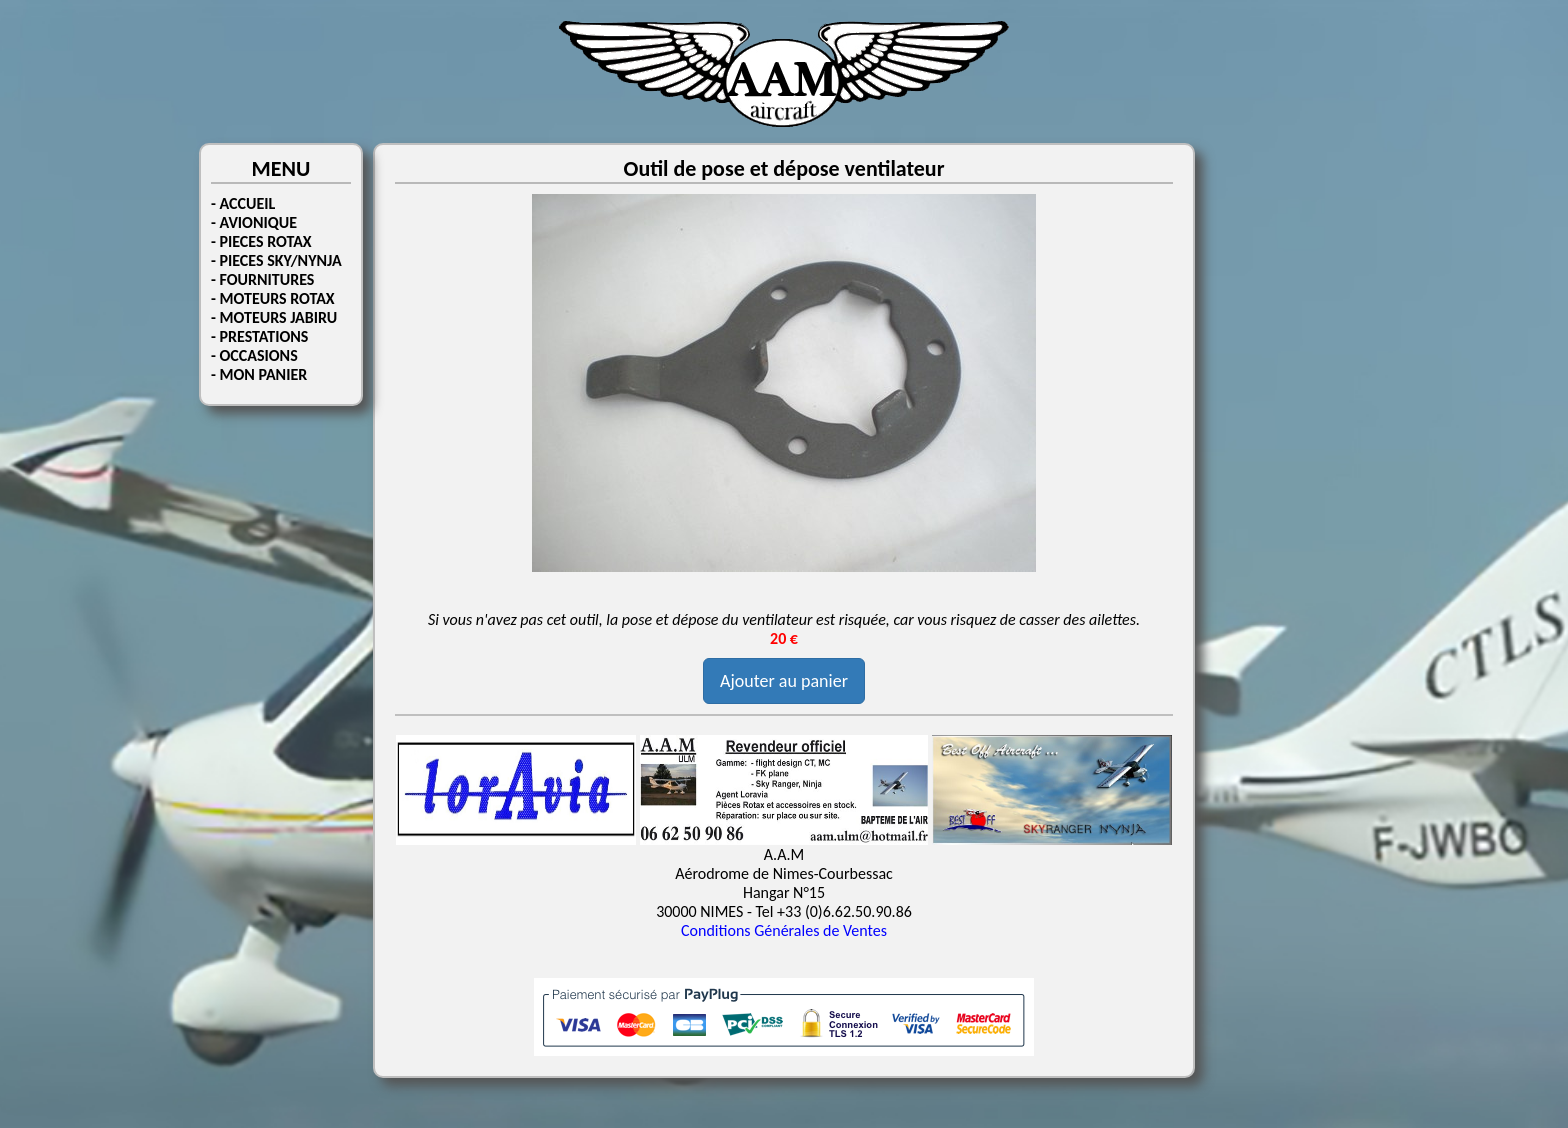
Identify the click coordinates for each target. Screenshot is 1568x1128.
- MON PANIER (259, 374)
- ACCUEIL (243, 203)
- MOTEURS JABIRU (274, 317)
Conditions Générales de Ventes (784, 930)
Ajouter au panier (784, 681)
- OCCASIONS (254, 355)
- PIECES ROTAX (261, 241)
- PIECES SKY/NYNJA (276, 260)
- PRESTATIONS (259, 336)
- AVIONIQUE (254, 222)
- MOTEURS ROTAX (273, 298)
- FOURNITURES (262, 279)
